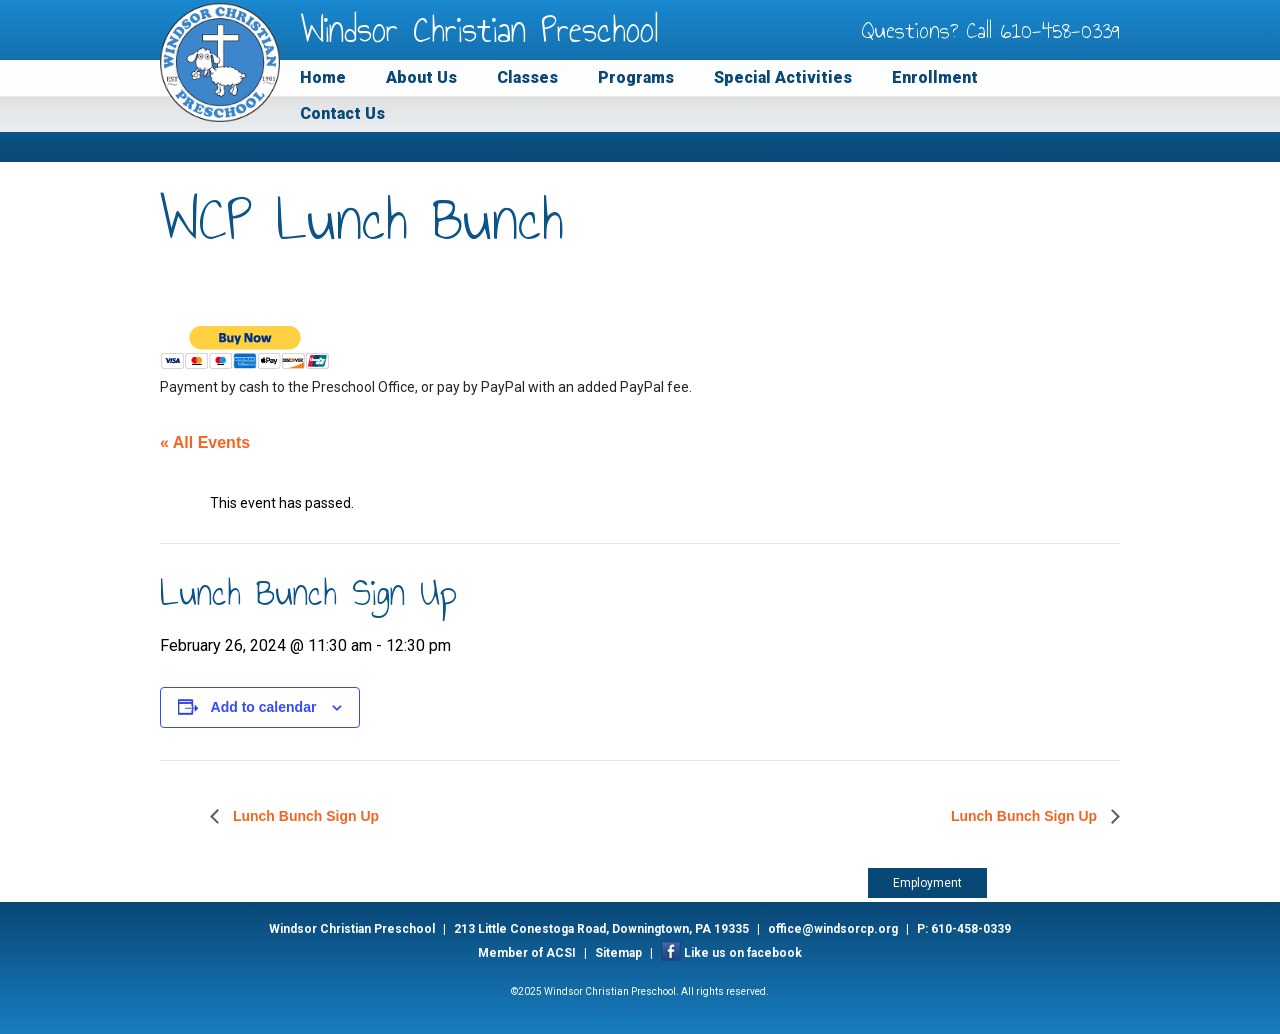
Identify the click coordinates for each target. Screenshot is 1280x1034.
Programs (636, 77)
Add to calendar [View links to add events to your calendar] (264, 707)
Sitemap (618, 953)
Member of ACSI (527, 953)
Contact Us (342, 113)
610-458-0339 (1060, 30)
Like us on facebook (743, 953)
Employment (927, 883)
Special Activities (783, 77)
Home (323, 77)
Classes (527, 77)
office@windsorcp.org (833, 929)
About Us (421, 77)
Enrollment (935, 77)
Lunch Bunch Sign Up (304, 816)
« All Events (205, 442)
